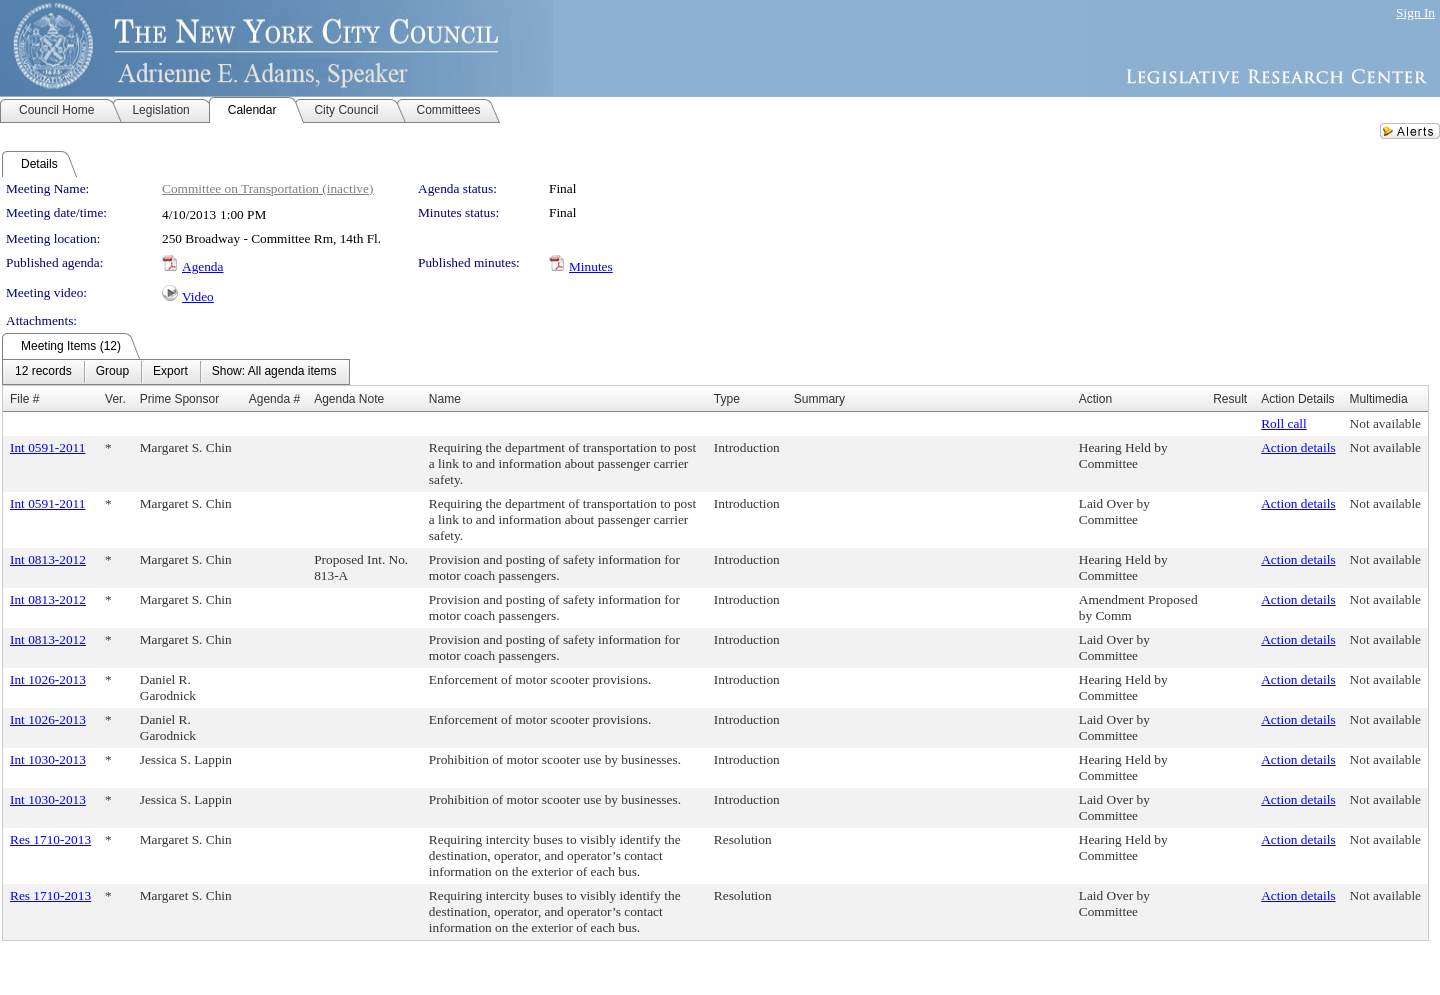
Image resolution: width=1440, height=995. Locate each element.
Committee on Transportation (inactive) (267, 188)
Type (727, 399)
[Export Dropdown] (170, 372)
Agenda (202, 266)
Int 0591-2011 (47, 447)
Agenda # (274, 399)
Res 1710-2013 (50, 839)
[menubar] (176, 372)
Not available (1385, 423)
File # (24, 399)
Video (198, 296)
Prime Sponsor (179, 399)
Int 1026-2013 (48, 679)
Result (1230, 399)
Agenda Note (349, 399)
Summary (819, 399)
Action (1095, 399)
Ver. (115, 399)
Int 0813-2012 (48, 559)
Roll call (1284, 423)
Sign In (1415, 12)
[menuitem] (43, 372)
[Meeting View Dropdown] (274, 372)
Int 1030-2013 (48, 759)
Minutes (591, 266)
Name (445, 399)
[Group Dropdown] (112, 372)
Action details (1298, 447)
